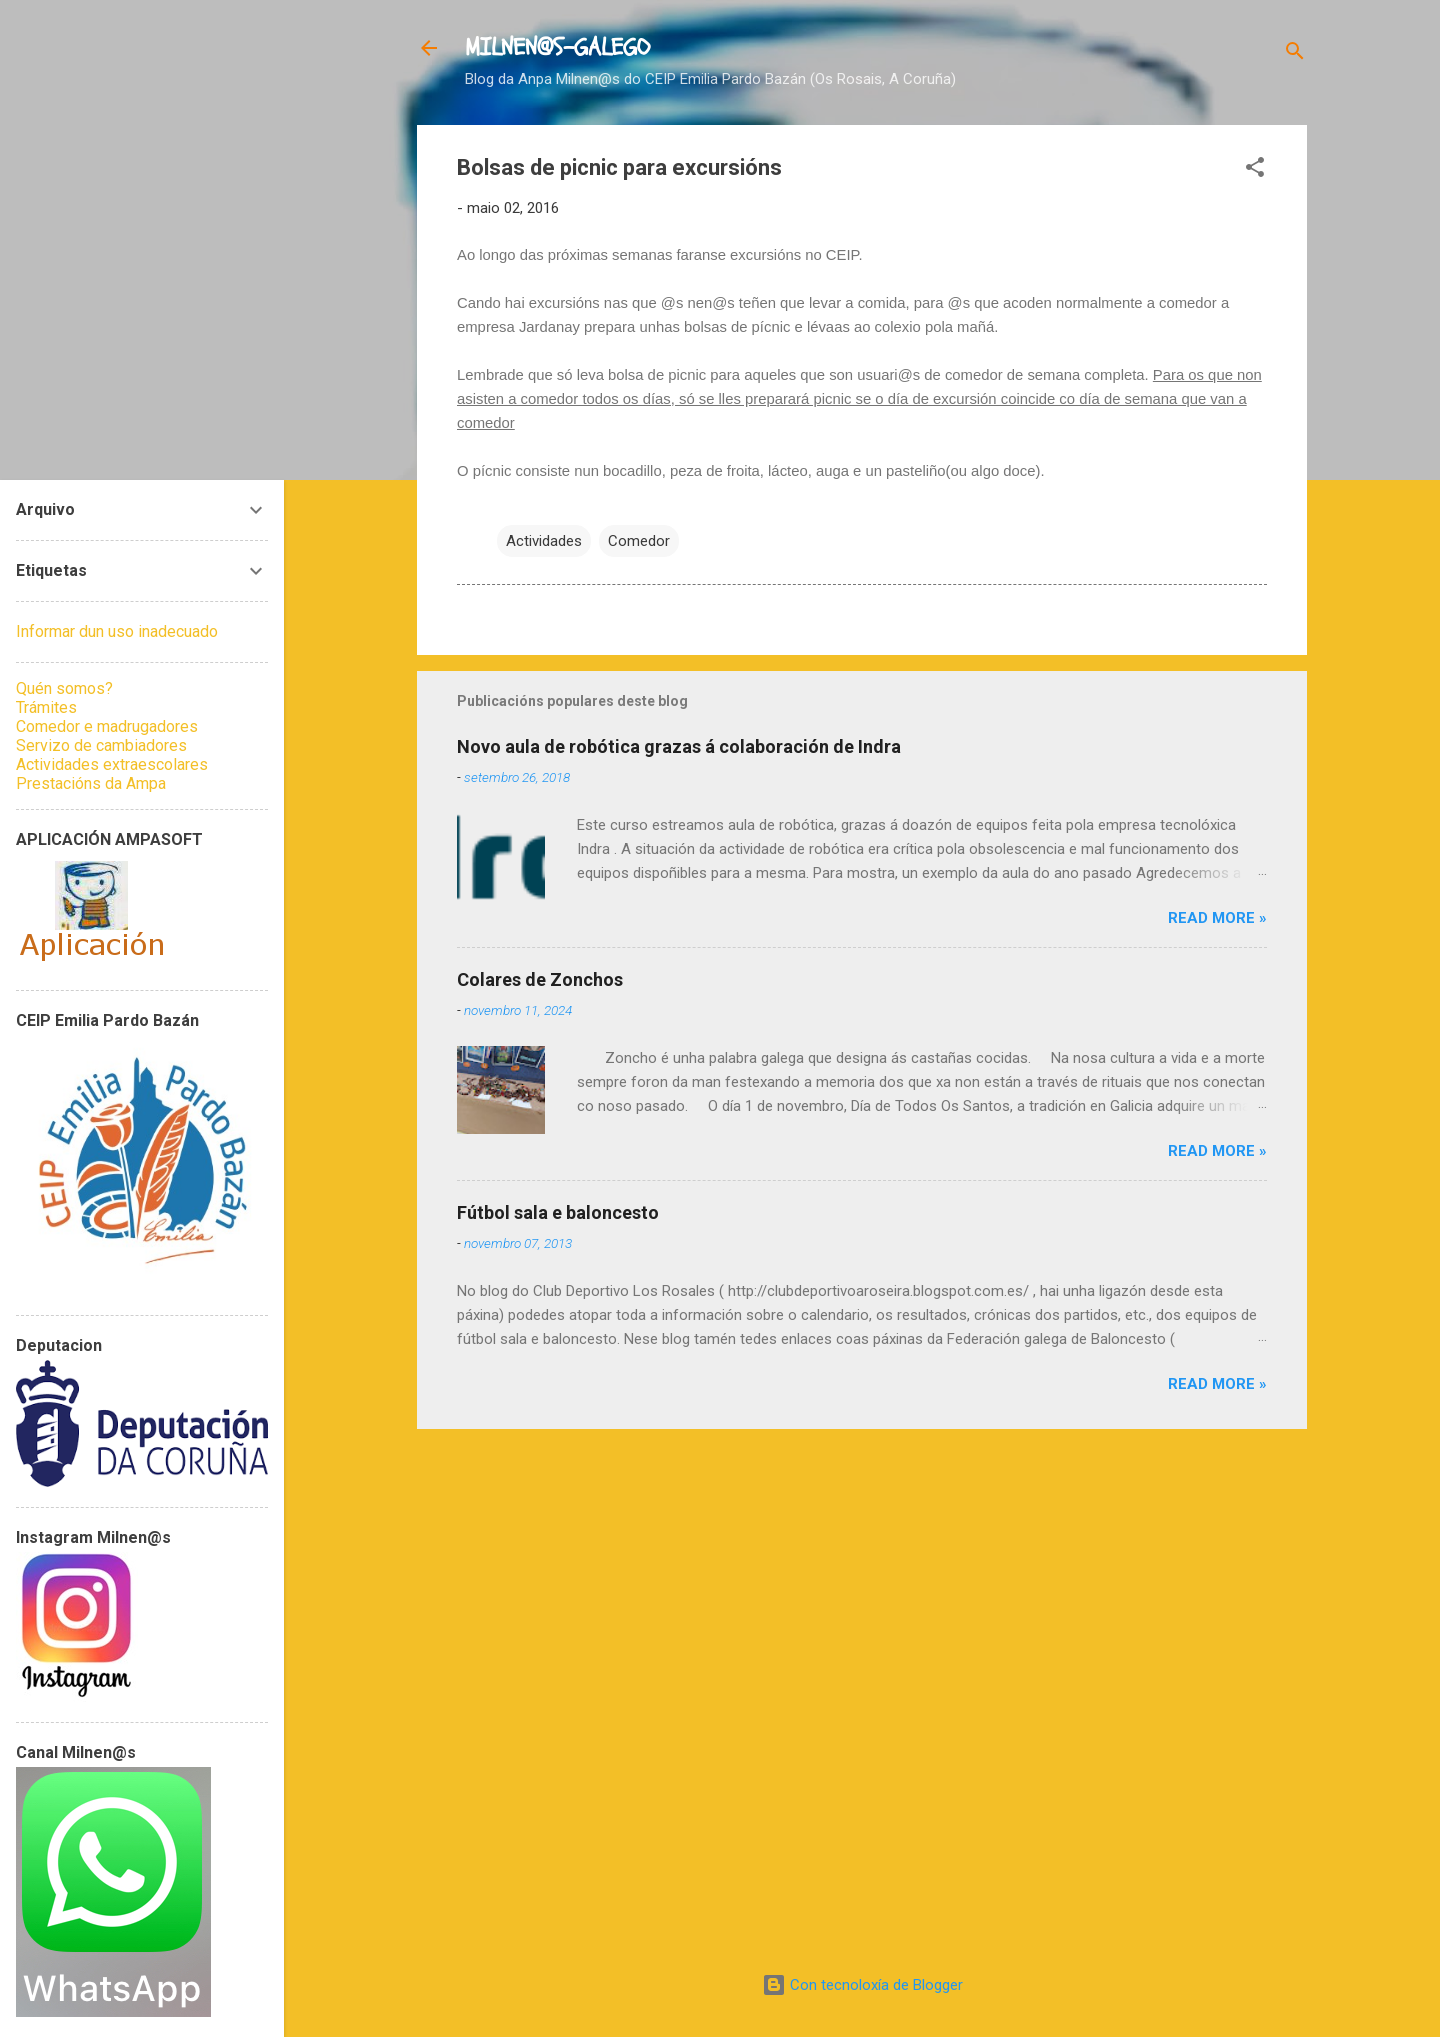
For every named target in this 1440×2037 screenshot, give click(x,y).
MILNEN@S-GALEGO (557, 47)
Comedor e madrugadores (107, 726)
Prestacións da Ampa (91, 783)
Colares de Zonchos (540, 979)
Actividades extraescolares (112, 764)
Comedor (639, 541)
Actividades (544, 541)
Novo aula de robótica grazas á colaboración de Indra (679, 746)
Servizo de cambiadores (101, 745)
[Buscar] (1295, 54)
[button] (1255, 170)
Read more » (1217, 918)
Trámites (46, 707)
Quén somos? (64, 688)
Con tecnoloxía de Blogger (862, 1985)
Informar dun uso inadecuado (117, 631)
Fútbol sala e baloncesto (558, 1212)
